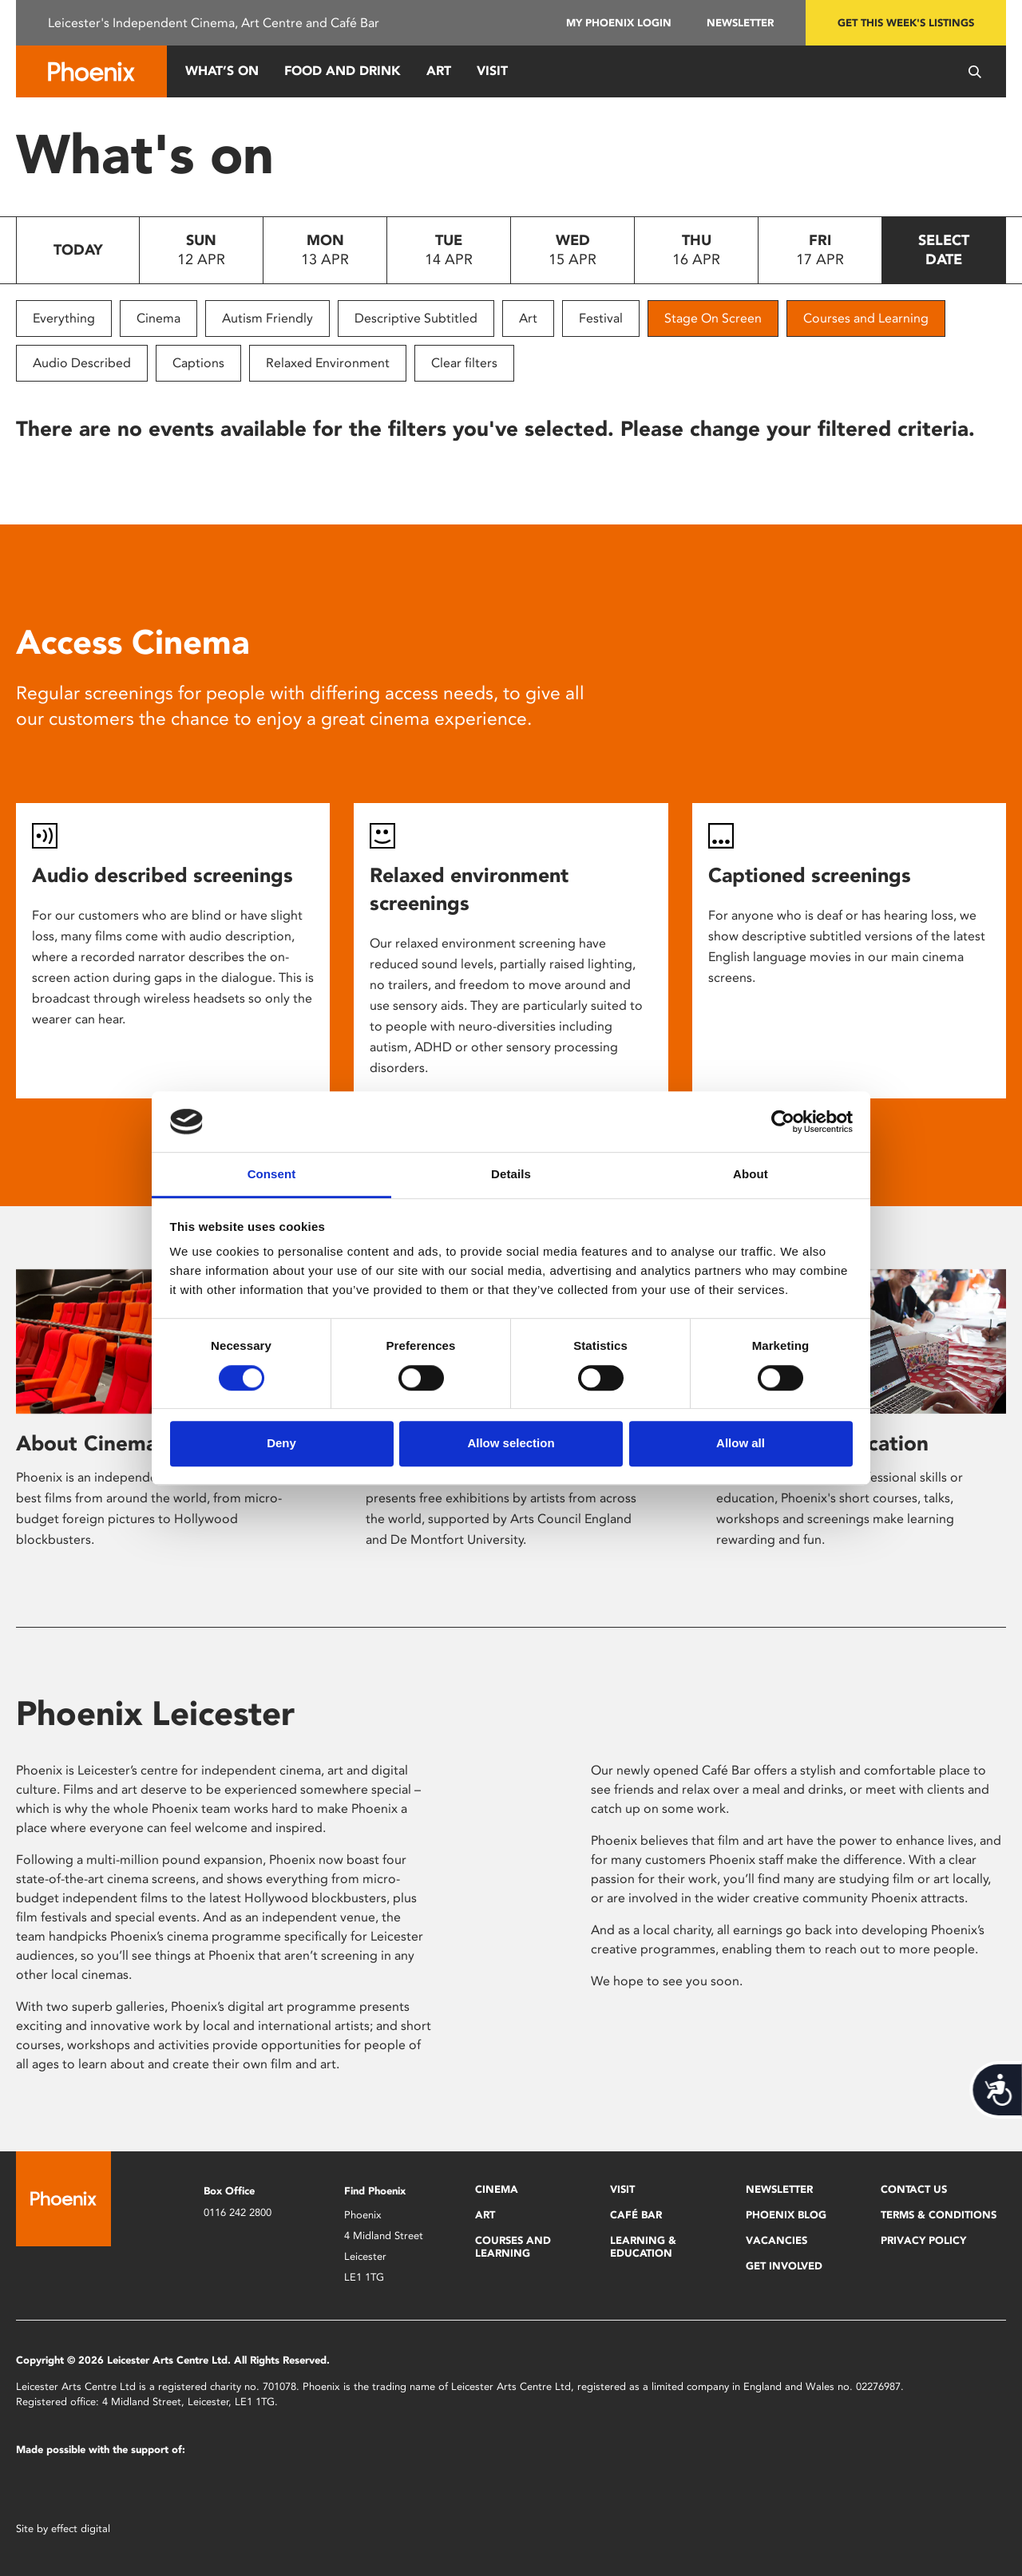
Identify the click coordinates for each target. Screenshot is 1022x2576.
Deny (281, 1443)
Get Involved (784, 2266)
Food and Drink (342, 70)
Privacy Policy (923, 2240)
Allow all (740, 1443)
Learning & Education (643, 2246)
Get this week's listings (906, 23)
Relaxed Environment (328, 362)
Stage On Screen (713, 318)
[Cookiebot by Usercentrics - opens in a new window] (783, 1122)
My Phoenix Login (618, 23)
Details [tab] (511, 1174)
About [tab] (750, 1174)
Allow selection (510, 1443)
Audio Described (82, 362)
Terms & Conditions (938, 2215)
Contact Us (914, 2189)
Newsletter (740, 23)
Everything (64, 318)
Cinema (158, 318)
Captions (198, 362)
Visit (492, 70)
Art (438, 70)
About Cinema (86, 1443)
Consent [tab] (272, 1174)
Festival (601, 318)
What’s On (222, 70)
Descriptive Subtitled (416, 318)
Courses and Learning (866, 318)
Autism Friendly (267, 318)
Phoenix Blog (786, 2215)
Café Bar (636, 2215)
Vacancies (776, 2240)
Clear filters (464, 362)
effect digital (80, 2528)
